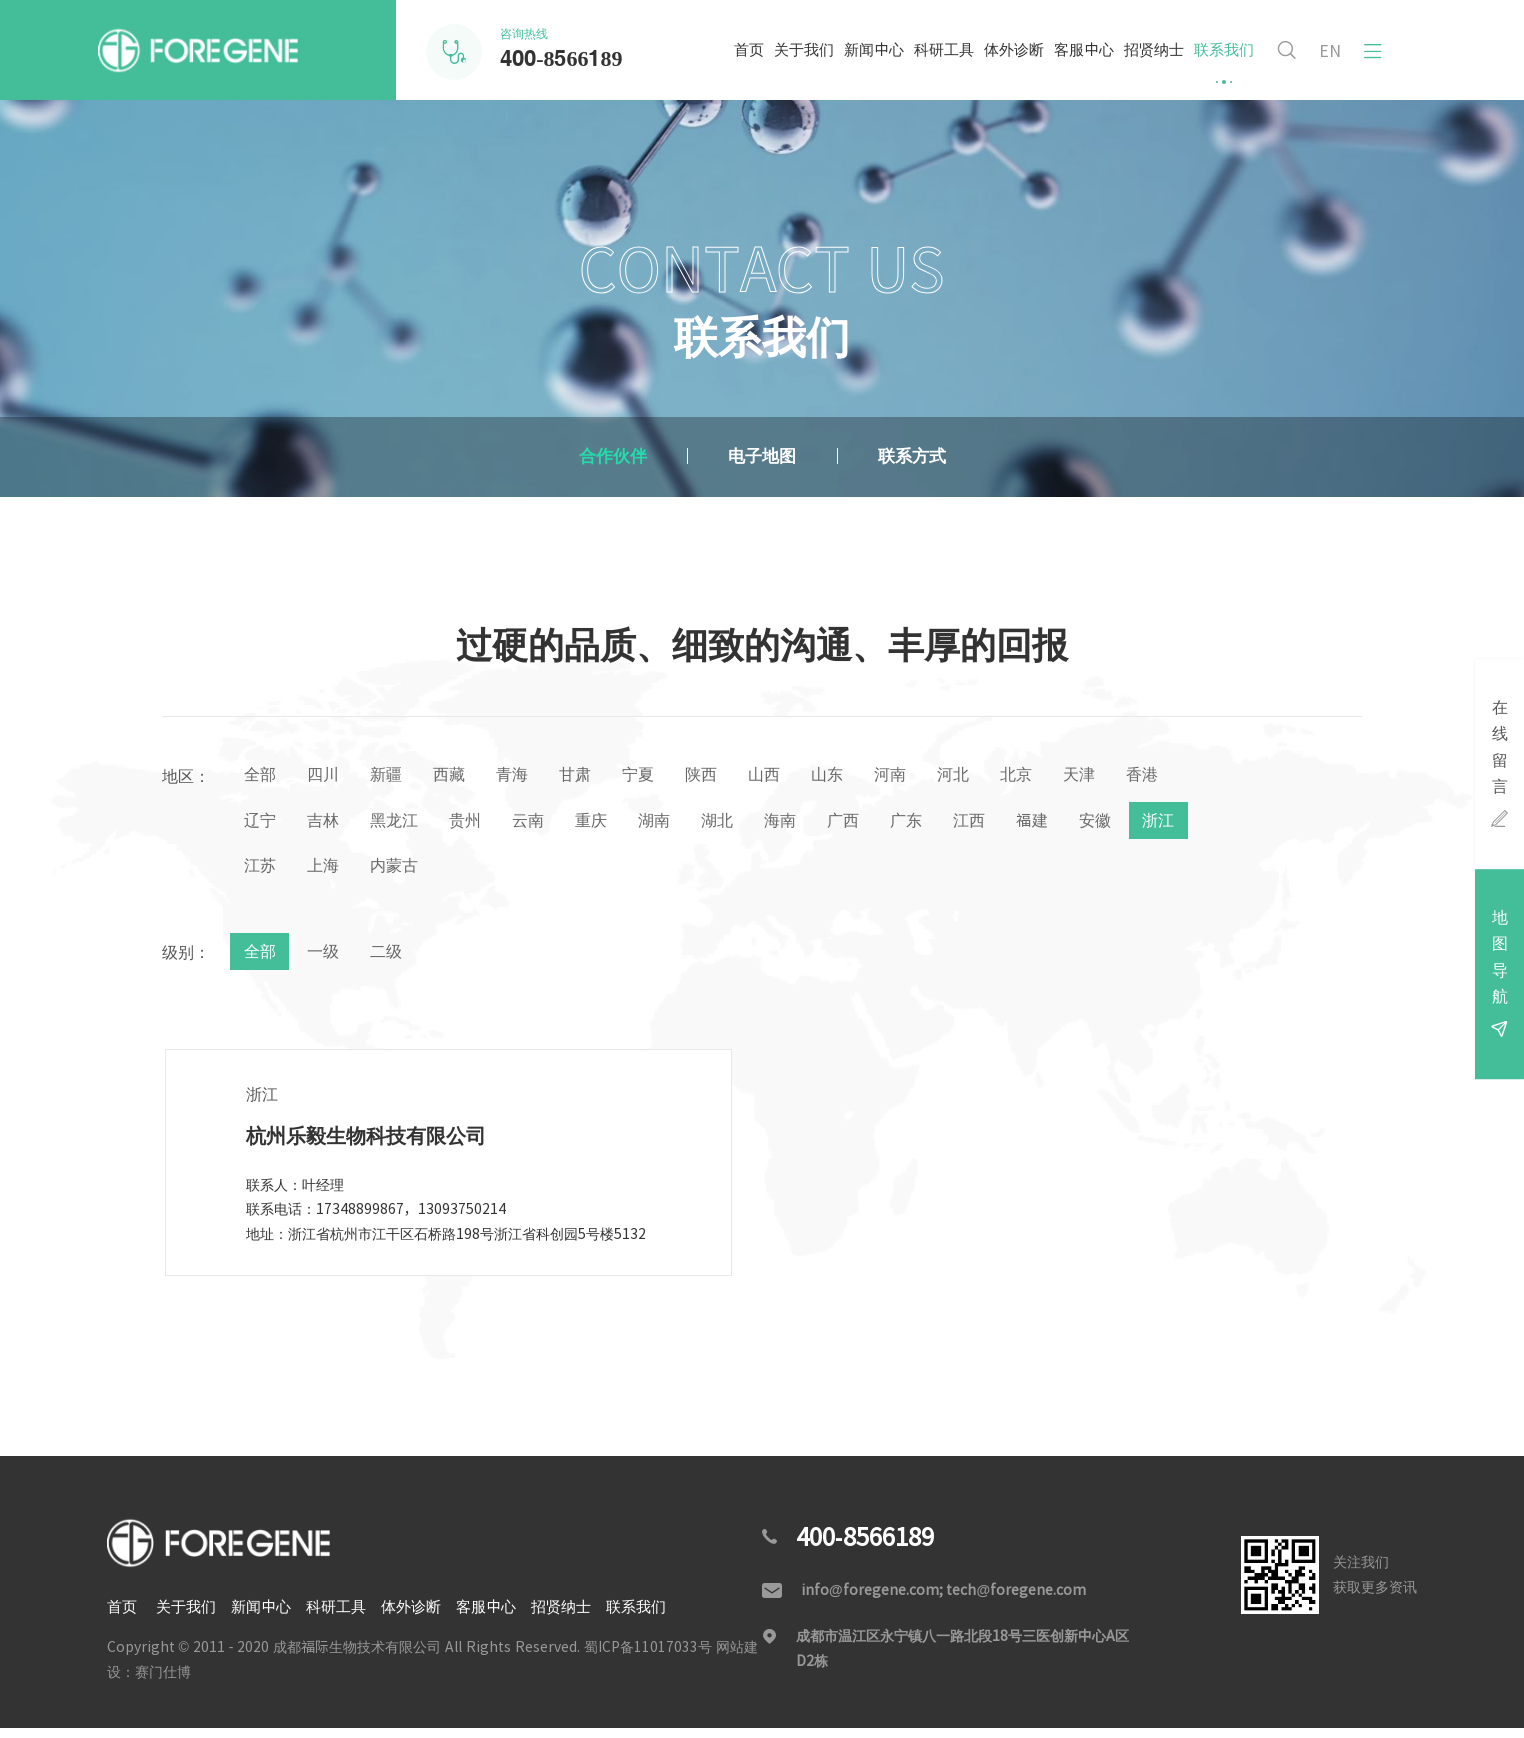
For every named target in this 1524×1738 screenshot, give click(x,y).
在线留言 (1498, 758)
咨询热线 (561, 51)
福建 (1134, 824)
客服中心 (1075, 63)
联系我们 (1215, 63)
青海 (525, 776)
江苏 (393, 872)
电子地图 (762, 457)
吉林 (393, 824)
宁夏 (656, 776)
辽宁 (327, 824)
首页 (740, 63)
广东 (1002, 824)
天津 (1118, 776)
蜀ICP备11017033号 (648, 1657)
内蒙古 (533, 872)
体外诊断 (1005, 63)
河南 (920, 776)
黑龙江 (467, 824)
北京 (1052, 776)
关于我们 (795, 63)
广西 (936, 824)
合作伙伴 (594, 457)
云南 (606, 824)
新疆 (393, 776)
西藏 (459, 776)
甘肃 (590, 776)
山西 (788, 776)
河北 (986, 776)
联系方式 (930, 457)
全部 (261, 776)
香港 (261, 824)
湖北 (804, 824)
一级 (327, 960)
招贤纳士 (1145, 63)
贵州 (541, 824)
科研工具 (935, 63)
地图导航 (1498, 985)
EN (1327, 51)
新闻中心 (865, 63)
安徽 (261, 872)
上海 (459, 872)
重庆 (672, 824)
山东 (854, 776)
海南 (870, 824)
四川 (327, 776)
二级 (393, 960)
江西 (1068, 824)
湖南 (738, 824)
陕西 (722, 776)
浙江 (327, 872)
